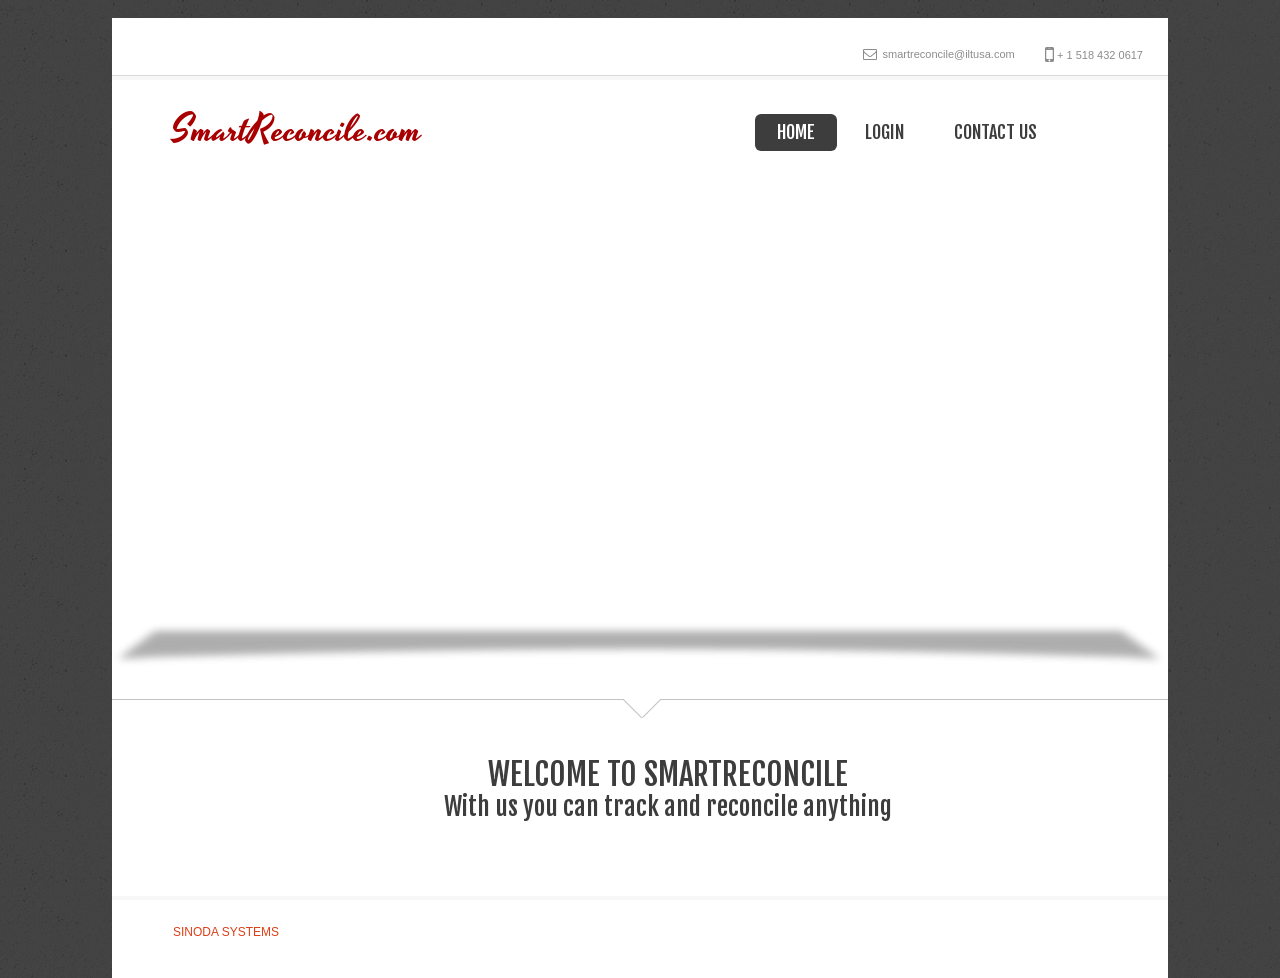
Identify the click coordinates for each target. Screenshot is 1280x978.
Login (884, 132)
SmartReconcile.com (297, 131)
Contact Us (995, 132)
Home (796, 132)
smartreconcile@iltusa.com (948, 54)
